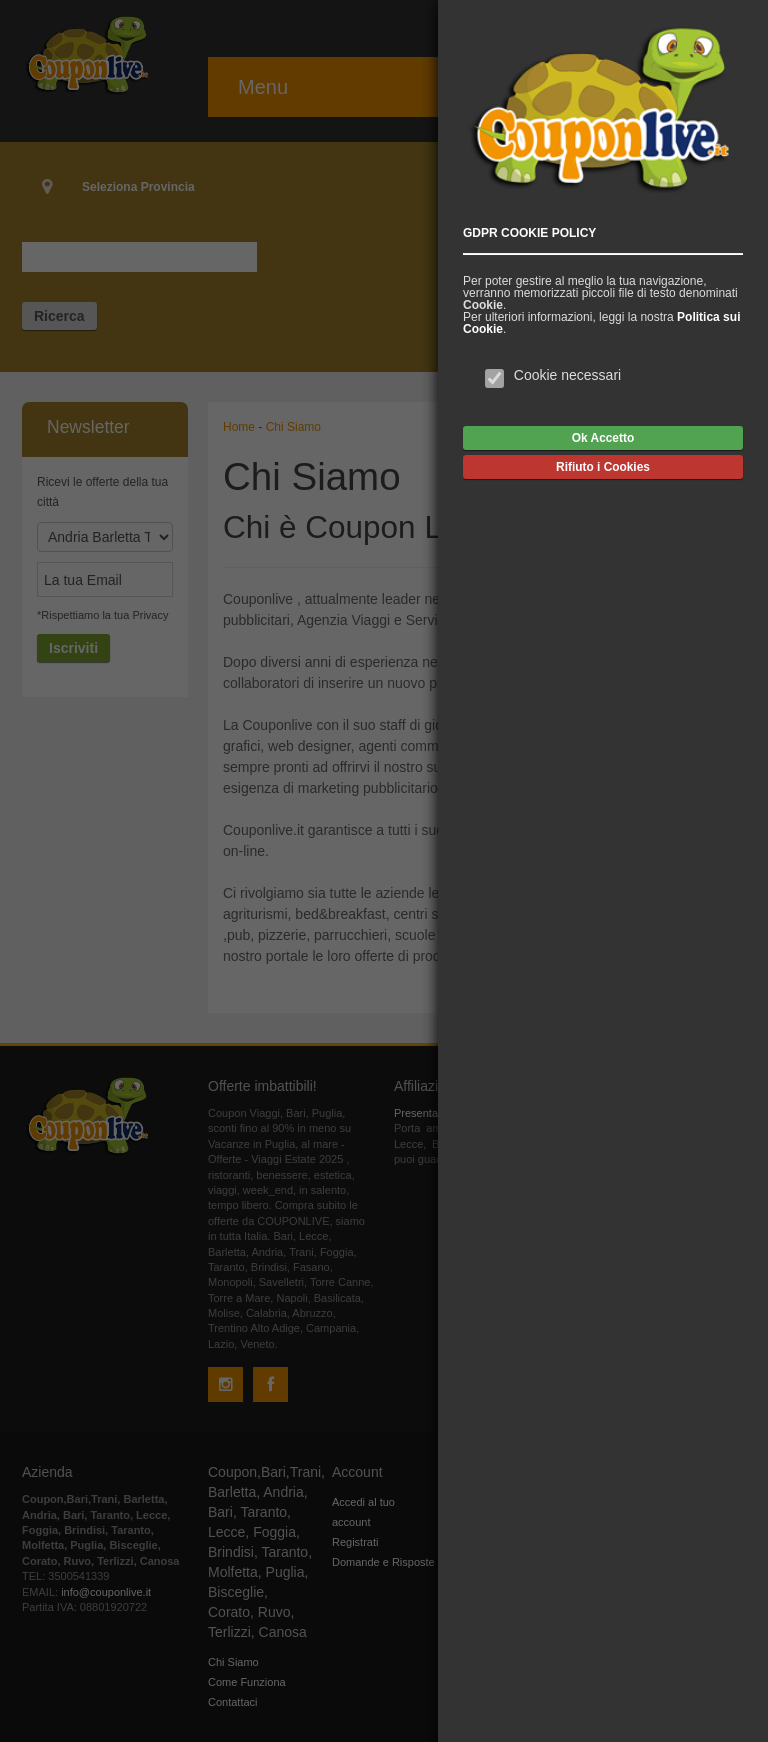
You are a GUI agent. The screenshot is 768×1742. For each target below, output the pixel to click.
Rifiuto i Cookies (603, 467)
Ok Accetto (603, 438)
